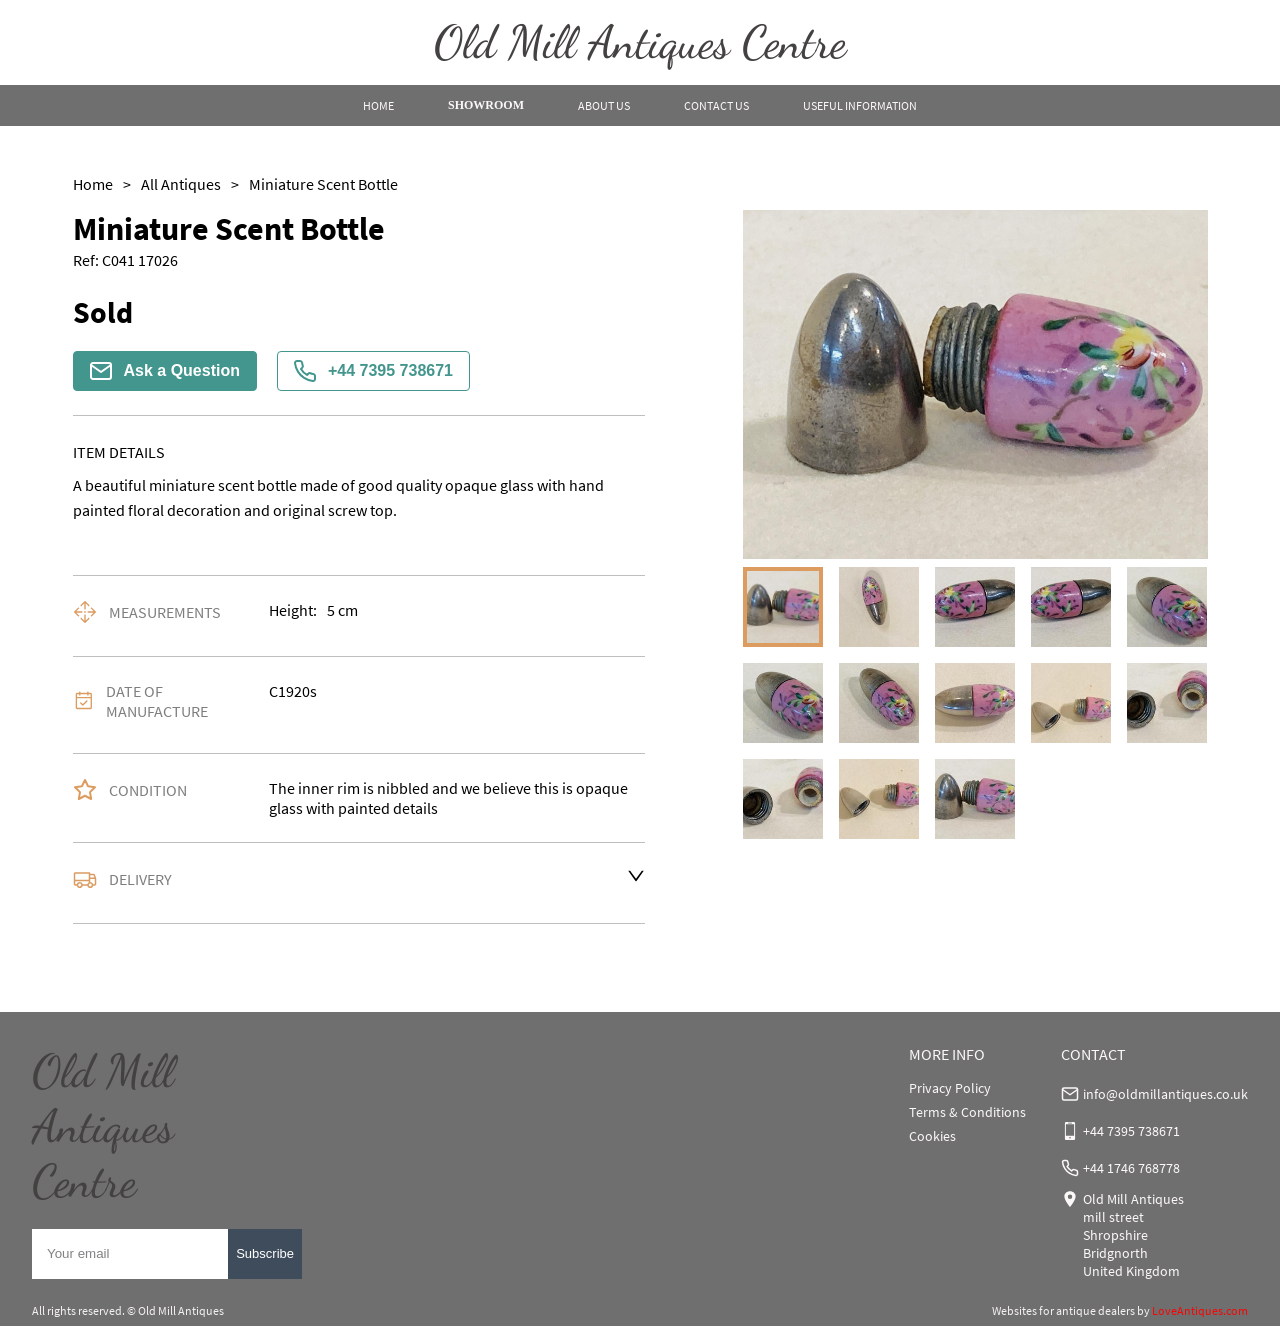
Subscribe (265, 1253)
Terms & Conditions (967, 1112)
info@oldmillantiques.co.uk (1165, 1094)
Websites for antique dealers (1063, 1310)
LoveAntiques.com (1200, 1310)
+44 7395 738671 (373, 371)
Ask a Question (165, 371)
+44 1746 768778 (1131, 1168)
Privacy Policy (950, 1088)
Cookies (932, 1136)
